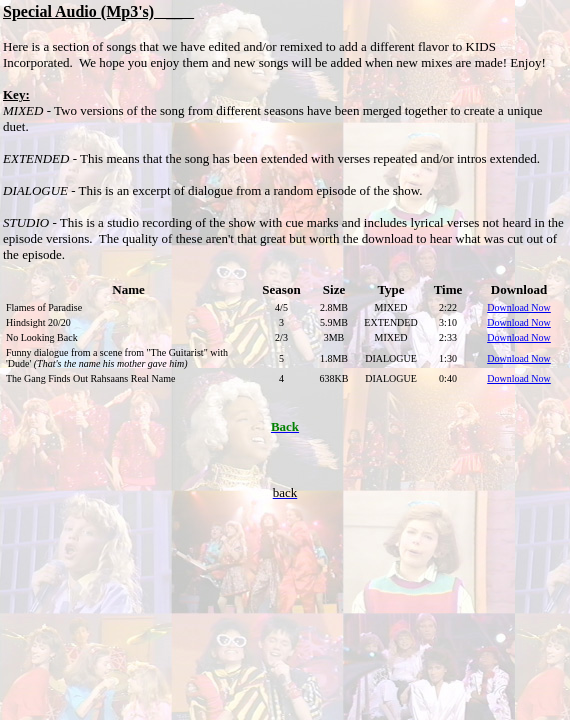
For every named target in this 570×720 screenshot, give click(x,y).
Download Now (519, 322)
